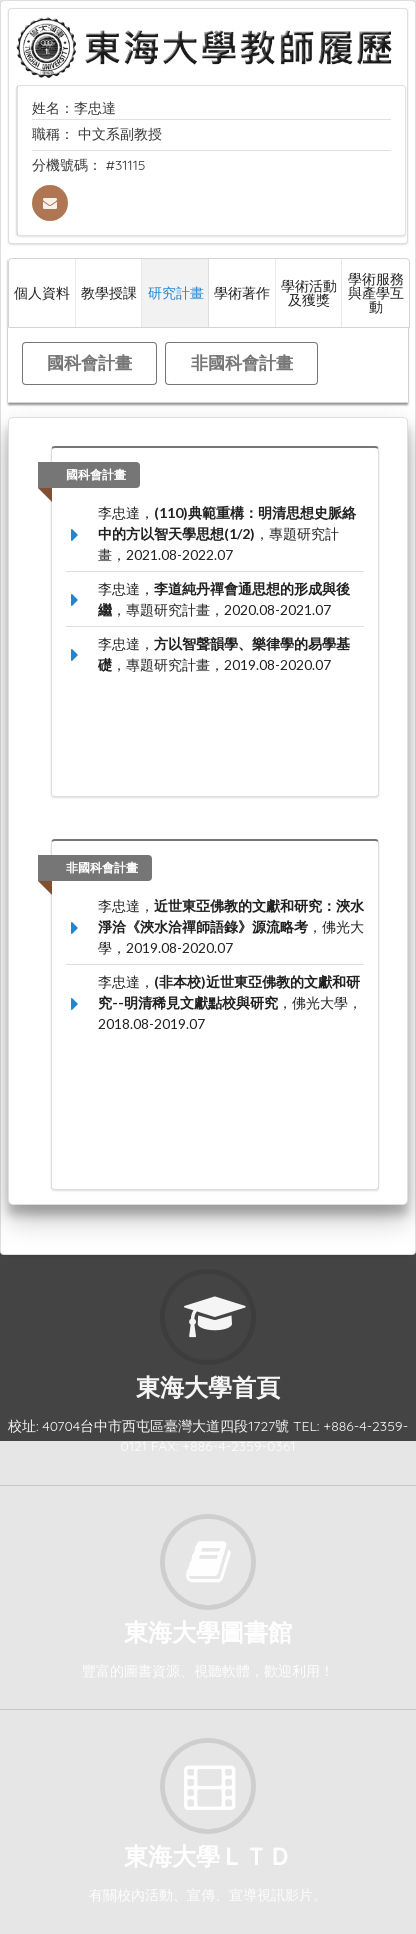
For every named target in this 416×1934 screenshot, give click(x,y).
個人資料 (42, 292)
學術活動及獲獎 (309, 292)
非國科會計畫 (242, 362)
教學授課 (109, 292)
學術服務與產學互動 (376, 292)
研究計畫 (176, 292)
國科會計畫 (89, 362)
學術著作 (242, 292)
